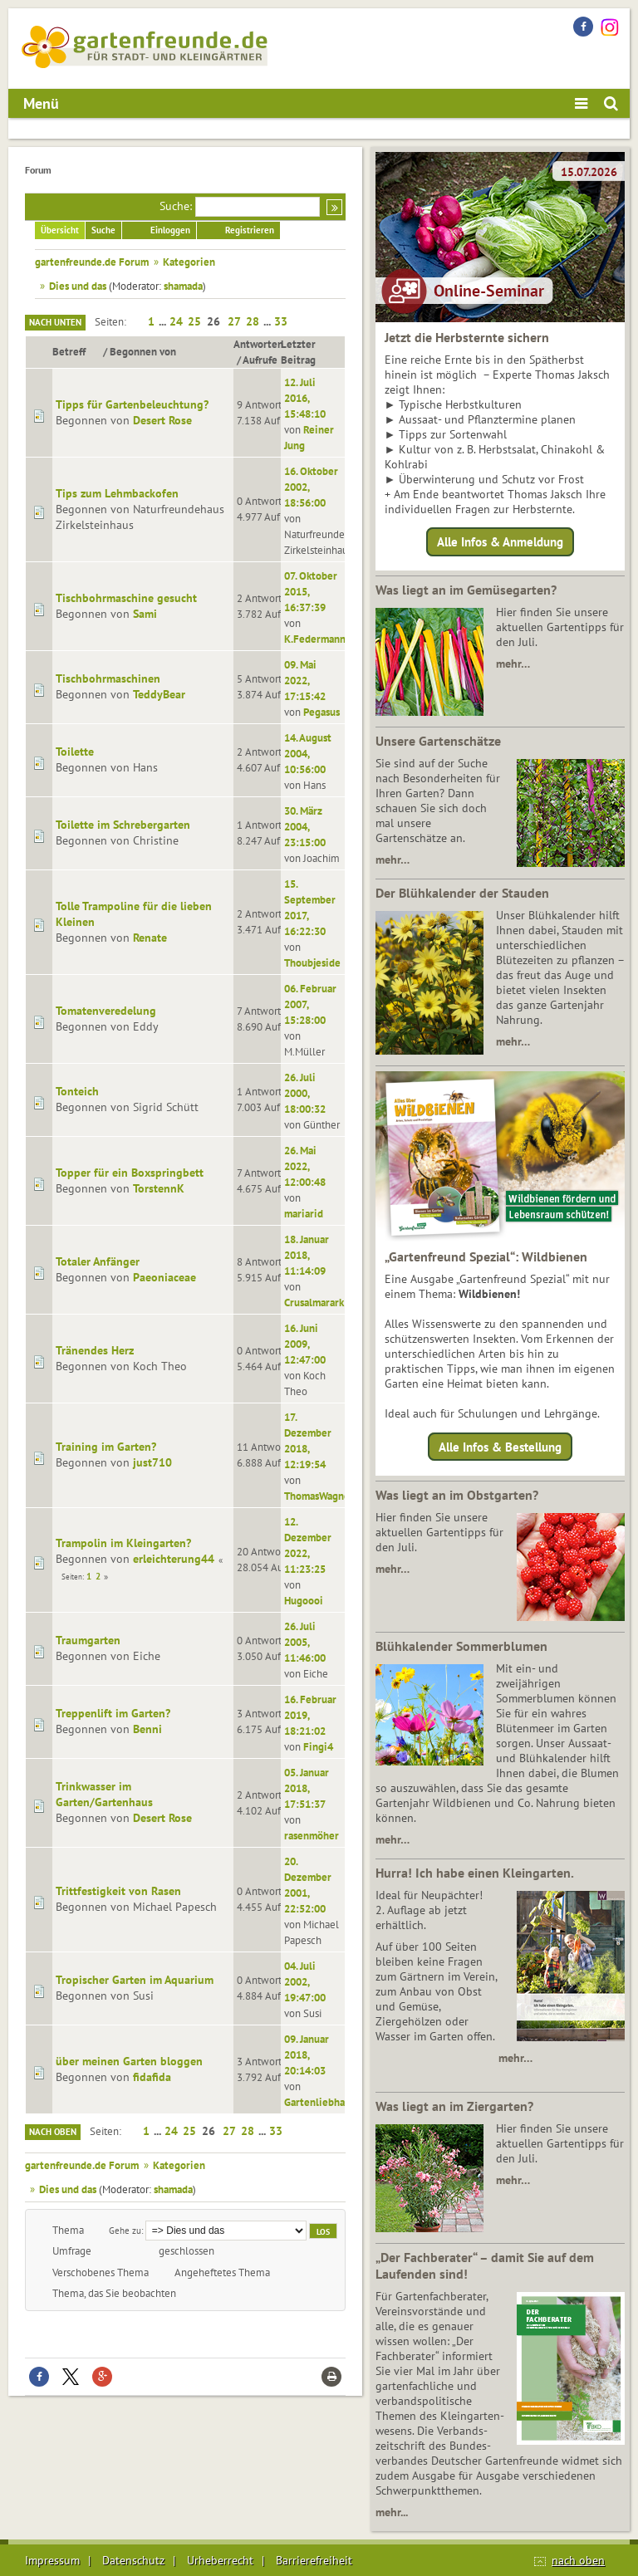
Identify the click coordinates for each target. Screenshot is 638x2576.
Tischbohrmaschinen (108, 678)
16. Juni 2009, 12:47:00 (305, 1343)
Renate (150, 937)
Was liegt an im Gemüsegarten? (466, 589)
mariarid (303, 1213)
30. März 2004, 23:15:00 (305, 826)
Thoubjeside (312, 962)
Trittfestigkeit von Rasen (118, 1890)
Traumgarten (88, 1640)
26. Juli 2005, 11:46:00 (305, 1641)
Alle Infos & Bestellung (500, 1446)
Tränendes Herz (95, 1350)
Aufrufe (260, 359)
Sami (145, 613)
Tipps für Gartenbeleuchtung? (132, 404)
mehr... (391, 2512)
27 (234, 321)
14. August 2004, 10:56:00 (307, 753)
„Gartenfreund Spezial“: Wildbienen (486, 1256)
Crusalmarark (314, 1302)
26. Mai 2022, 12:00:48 (305, 1166)
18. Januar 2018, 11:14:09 (306, 1254)
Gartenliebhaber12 (328, 2101)
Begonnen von (143, 351)
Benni (147, 1728)
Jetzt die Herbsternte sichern (467, 337)
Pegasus (321, 711)
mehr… (513, 663)
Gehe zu (125, 2230)
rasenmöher (311, 1835)
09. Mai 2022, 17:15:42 (305, 680)
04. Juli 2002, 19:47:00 (305, 1981)
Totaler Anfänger (98, 1261)
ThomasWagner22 (325, 1495)
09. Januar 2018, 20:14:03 (306, 2054)
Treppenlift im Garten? (113, 1713)
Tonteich (77, 1091)
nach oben (578, 2560)
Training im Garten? (106, 1446)
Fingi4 (318, 1746)
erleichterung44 (173, 1558)
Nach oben (52, 2132)
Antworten (258, 343)
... (164, 321)
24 (176, 321)
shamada (183, 285)
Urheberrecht (220, 2560)
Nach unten (55, 322)
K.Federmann (315, 638)
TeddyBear (159, 694)
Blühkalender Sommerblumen (461, 1646)
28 (252, 321)
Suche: (176, 205)
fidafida (152, 2076)
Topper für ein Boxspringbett (130, 1172)
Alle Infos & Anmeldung (500, 542)
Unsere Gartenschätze (438, 740)
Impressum (52, 2560)
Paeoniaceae (164, 1277)
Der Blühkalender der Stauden (462, 892)
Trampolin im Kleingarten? (123, 1542)
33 (280, 321)
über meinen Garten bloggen (129, 2061)
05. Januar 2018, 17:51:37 (306, 1787)
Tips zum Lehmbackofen (117, 493)
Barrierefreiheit (314, 2560)
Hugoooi (303, 1600)
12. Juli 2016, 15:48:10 (305, 397)
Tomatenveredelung (106, 1010)
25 (194, 321)
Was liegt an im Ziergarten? (454, 2106)
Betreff (76, 351)
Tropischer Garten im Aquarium (134, 1979)
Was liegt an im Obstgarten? (456, 1494)
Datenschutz (133, 2560)
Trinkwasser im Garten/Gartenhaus (104, 1794)
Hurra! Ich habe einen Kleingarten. (474, 1872)
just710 (152, 1462)
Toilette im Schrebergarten (123, 824)
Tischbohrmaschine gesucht (126, 597)
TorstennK (158, 1188)
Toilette (75, 751)
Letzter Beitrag (298, 351)
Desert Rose (162, 420)
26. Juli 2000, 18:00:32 (305, 1092)
